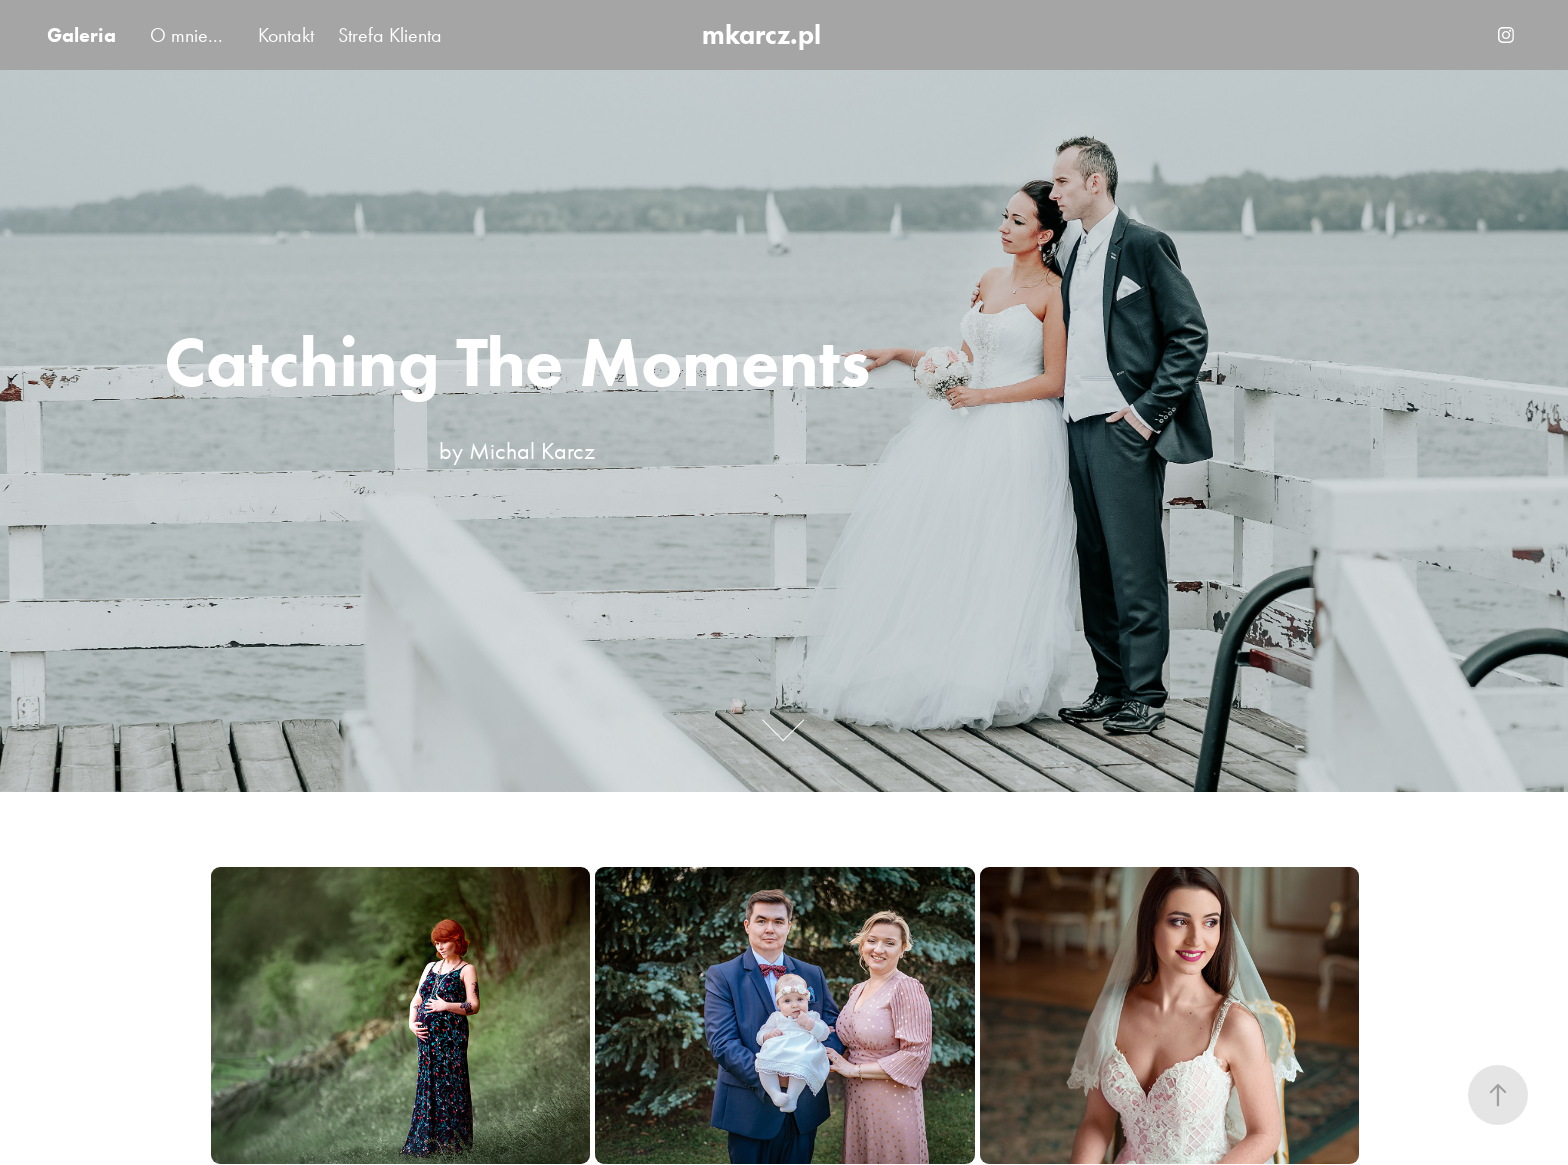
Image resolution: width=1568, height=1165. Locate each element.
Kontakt (286, 35)
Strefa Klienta (390, 35)
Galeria (81, 35)
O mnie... (186, 35)
